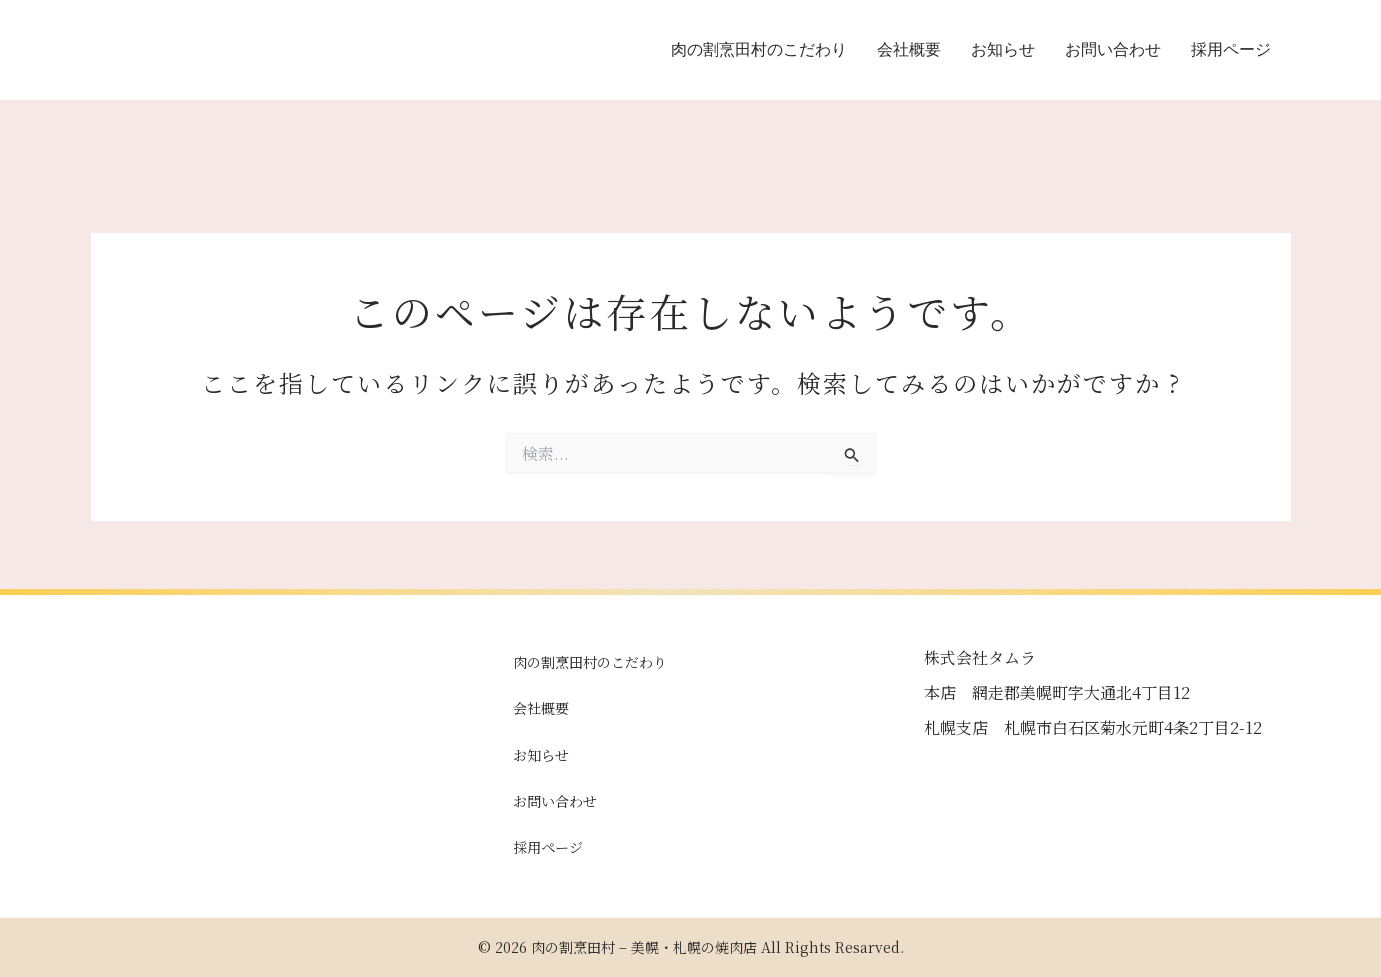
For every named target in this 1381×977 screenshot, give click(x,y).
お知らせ (1003, 49)
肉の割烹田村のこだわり (759, 49)
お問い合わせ (1113, 49)
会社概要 (909, 49)
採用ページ (1231, 49)
